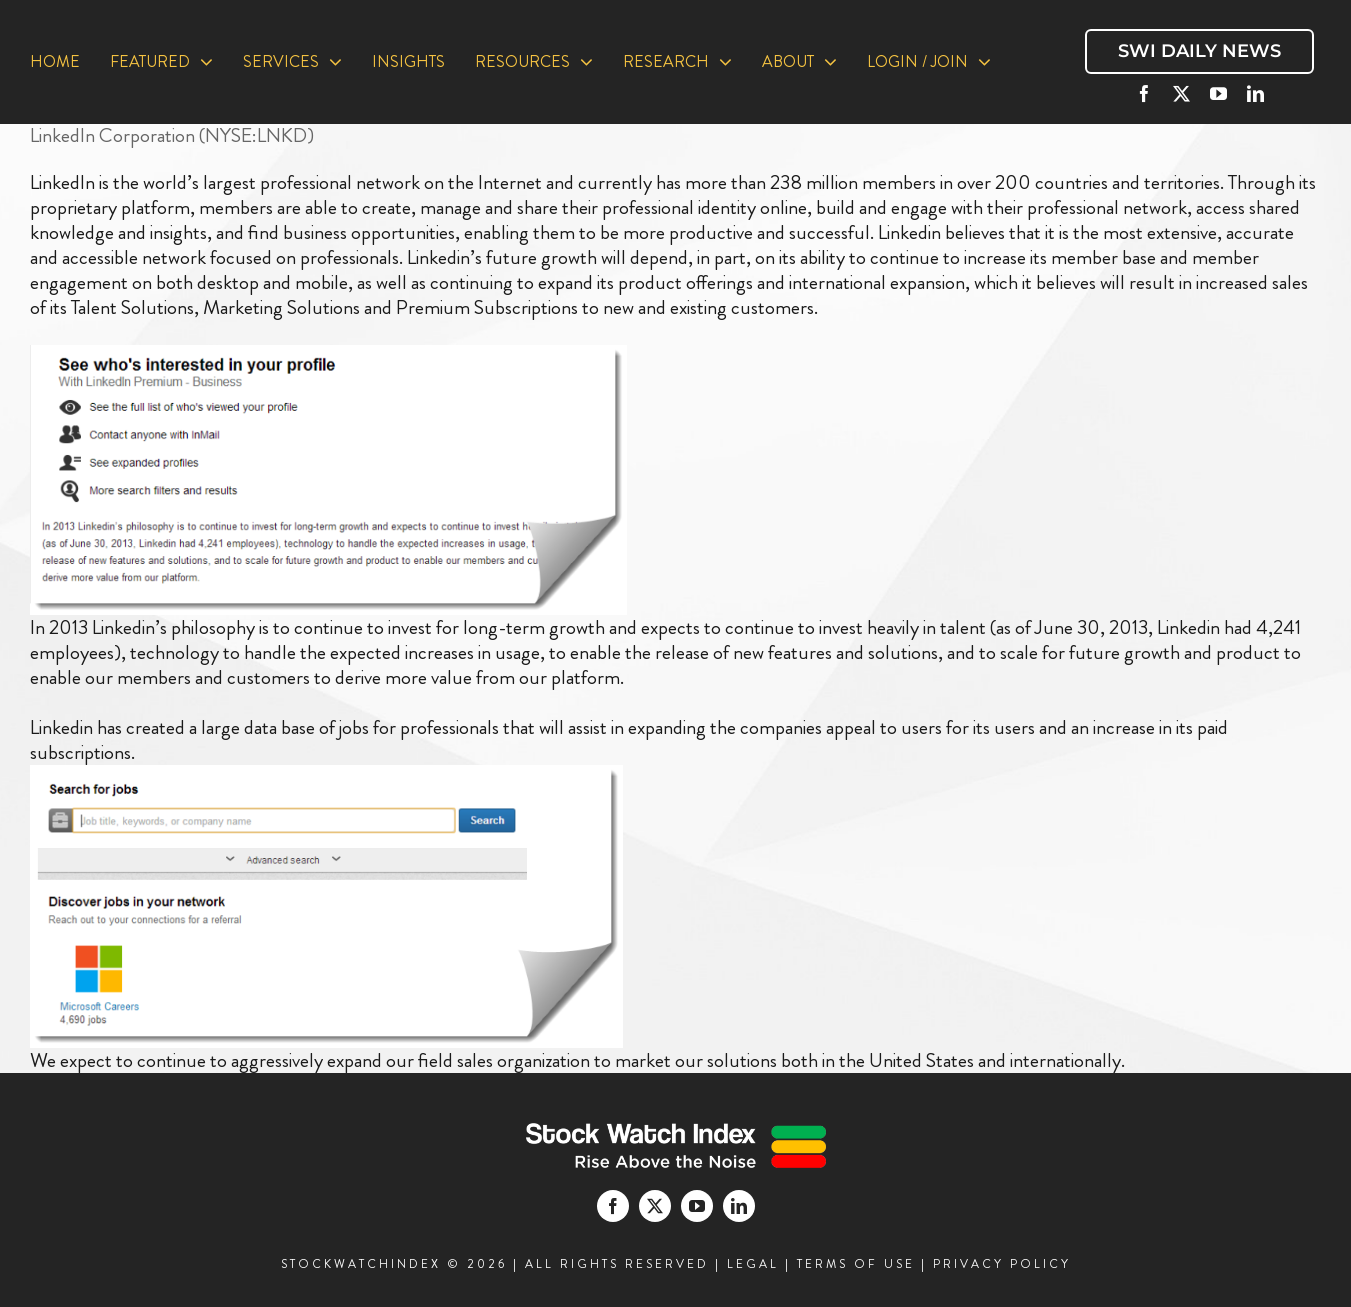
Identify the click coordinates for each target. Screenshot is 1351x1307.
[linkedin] (1255, 93)
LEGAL (753, 1264)
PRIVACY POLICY (1002, 1264)
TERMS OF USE (856, 1264)
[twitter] (1181, 93)
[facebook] (1144, 93)
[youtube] (1218, 93)
